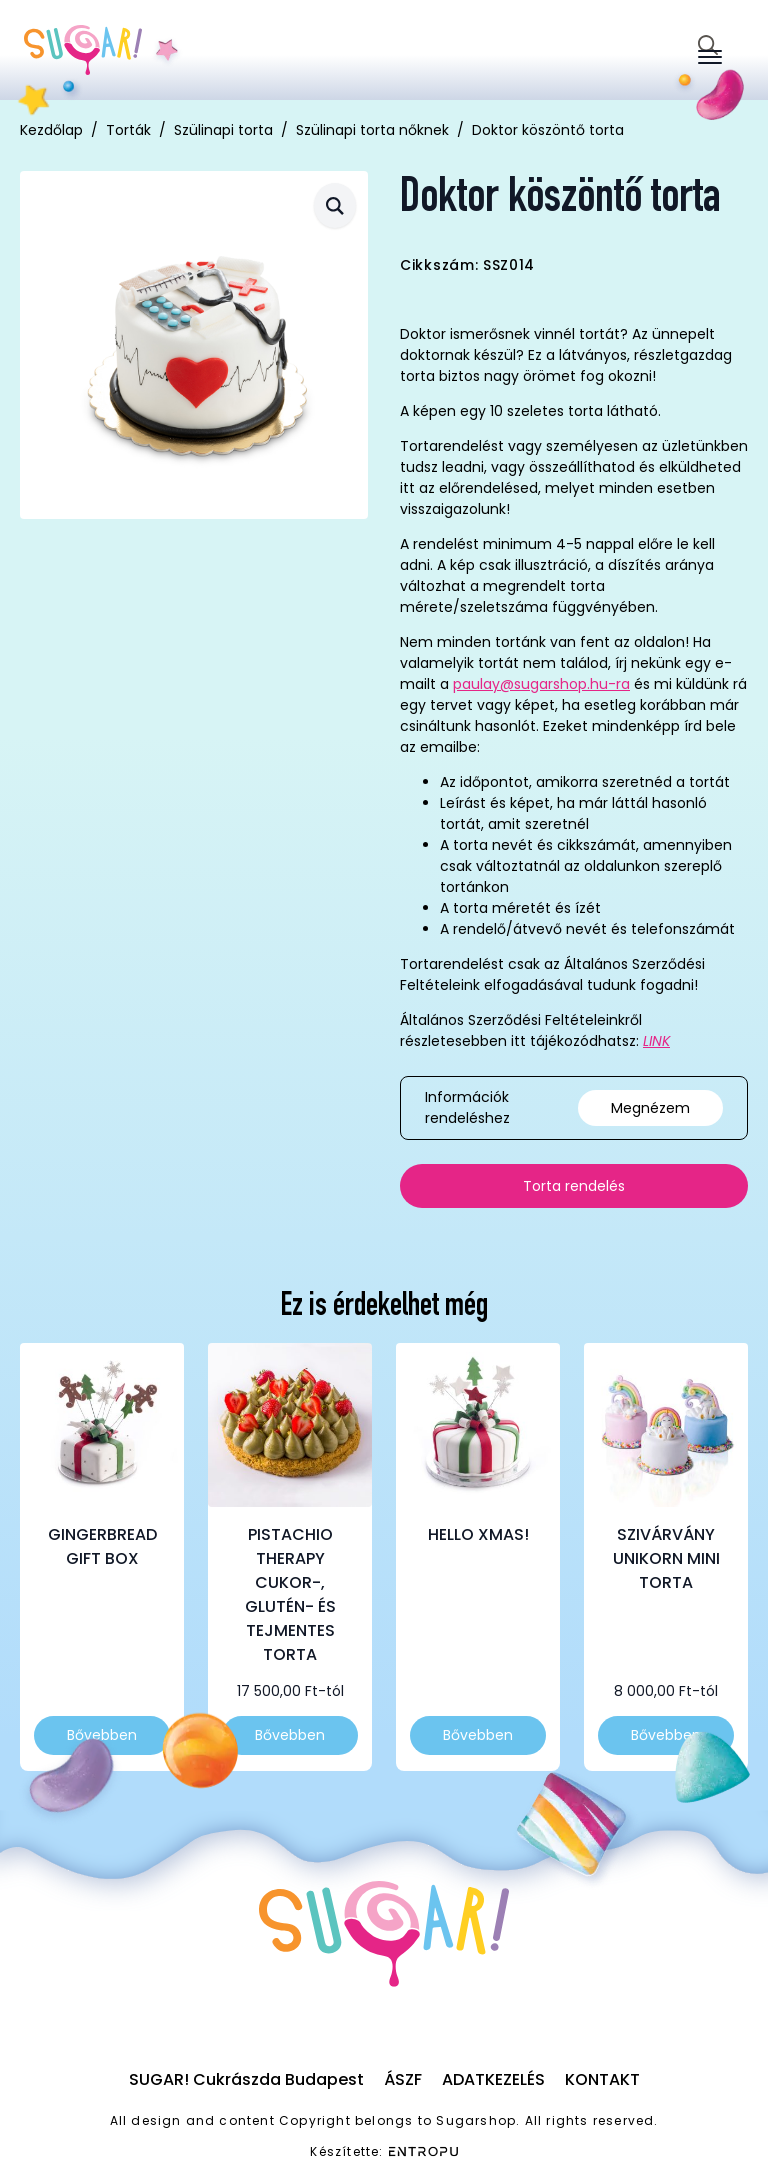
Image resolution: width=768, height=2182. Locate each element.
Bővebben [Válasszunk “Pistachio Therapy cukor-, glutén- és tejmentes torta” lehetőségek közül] (290, 1735)
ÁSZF (403, 2079)
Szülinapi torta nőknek (372, 130)
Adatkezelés (493, 2079)
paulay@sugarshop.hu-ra (541, 684)
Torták (128, 130)
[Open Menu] (710, 57)
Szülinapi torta (223, 130)
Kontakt (602, 2079)
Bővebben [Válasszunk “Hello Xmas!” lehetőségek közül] (478, 1735)
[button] (335, 205)
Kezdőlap (51, 130)
